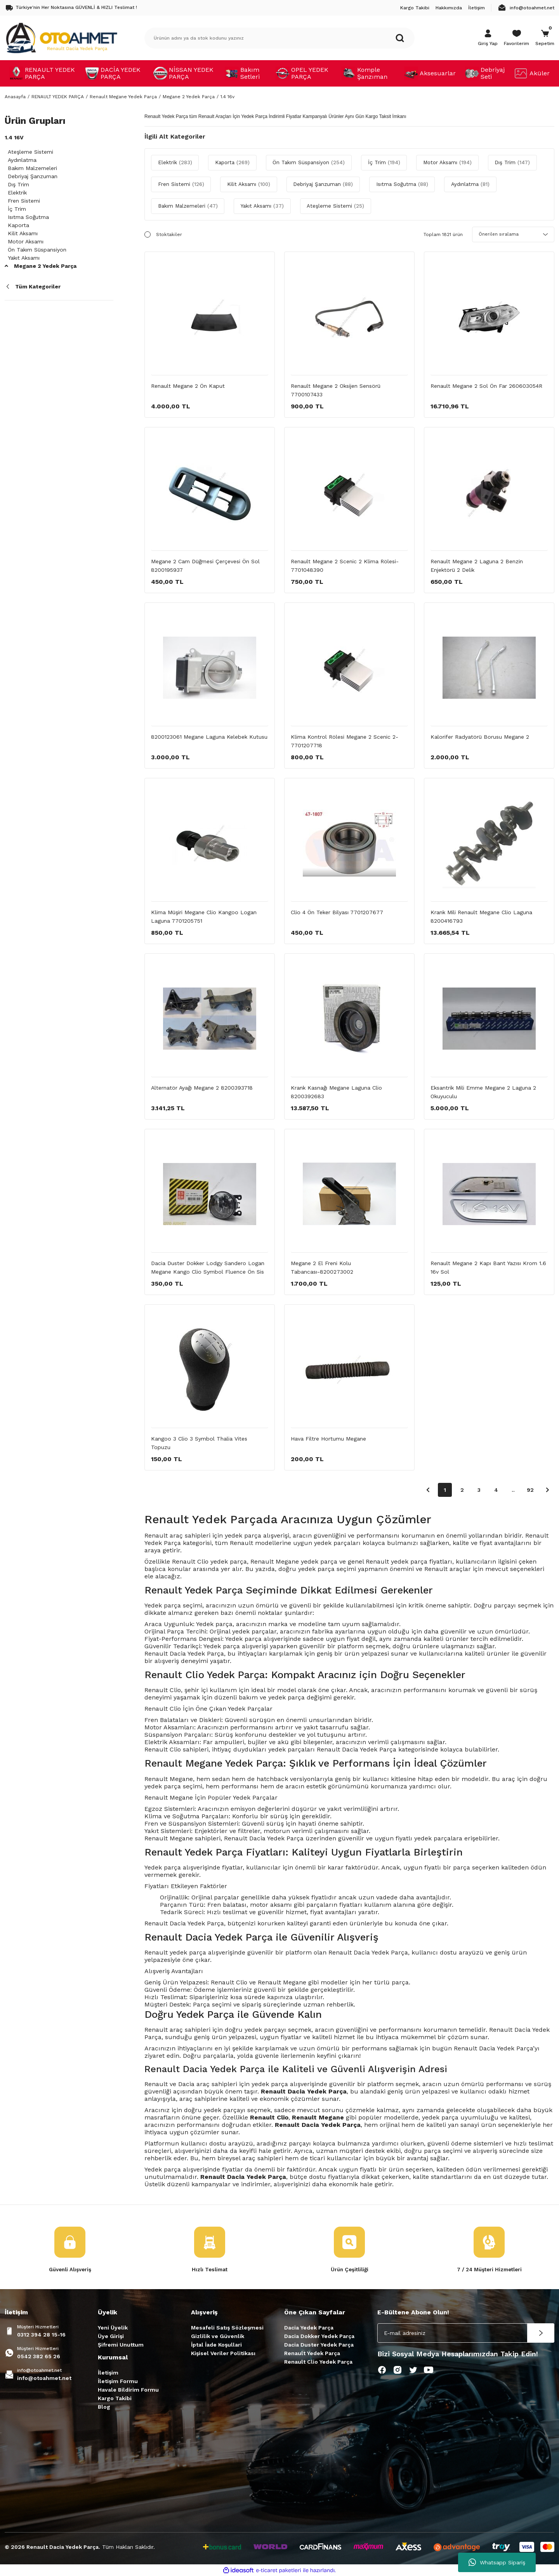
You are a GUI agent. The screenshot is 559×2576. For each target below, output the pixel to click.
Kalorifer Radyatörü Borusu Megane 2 (480, 737)
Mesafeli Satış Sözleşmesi (227, 2328)
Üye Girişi (111, 2336)
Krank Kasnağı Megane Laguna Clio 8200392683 (336, 1092)
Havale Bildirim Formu (128, 2390)
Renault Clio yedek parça (209, 1561)
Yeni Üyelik (113, 2328)
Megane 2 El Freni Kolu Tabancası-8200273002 (322, 1267)
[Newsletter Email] (465, 2333)
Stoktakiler (169, 234)
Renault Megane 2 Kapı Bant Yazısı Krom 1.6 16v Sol (488, 1267)
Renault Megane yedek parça (293, 1561)
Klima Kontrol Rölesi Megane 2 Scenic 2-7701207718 (344, 741)
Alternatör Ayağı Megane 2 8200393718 (202, 1088)
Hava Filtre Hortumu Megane (328, 1439)
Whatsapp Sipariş (497, 2562)
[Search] (279, 38)
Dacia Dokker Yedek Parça (319, 2336)
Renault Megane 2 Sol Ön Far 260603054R (486, 386)
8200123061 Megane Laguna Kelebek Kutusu (209, 737)
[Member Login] (488, 38)
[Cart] (544, 38)
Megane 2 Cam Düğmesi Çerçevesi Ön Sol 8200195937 (205, 565)
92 (530, 1490)
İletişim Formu (118, 2381)
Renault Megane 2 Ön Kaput (188, 386)
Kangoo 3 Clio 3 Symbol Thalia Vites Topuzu (199, 1443)
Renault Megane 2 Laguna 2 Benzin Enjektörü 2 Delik (477, 565)
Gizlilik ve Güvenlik (217, 2336)
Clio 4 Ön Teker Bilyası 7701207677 (337, 912)
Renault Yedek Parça (312, 2353)
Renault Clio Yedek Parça (318, 2362)
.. (513, 1490)
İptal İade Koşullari (216, 2345)
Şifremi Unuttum (121, 2345)
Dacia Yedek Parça (308, 2328)
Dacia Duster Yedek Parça (319, 2345)
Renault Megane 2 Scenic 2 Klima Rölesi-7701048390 (345, 565)
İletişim (108, 2373)
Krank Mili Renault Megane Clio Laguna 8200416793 (481, 916)
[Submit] (540, 2333)
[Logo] (61, 37)
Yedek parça (162, 1867)
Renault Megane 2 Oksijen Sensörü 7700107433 (335, 390)
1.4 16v (227, 96)
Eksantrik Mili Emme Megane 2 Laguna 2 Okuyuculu (483, 1092)
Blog (104, 2407)
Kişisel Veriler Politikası (223, 2353)
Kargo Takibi (115, 2398)
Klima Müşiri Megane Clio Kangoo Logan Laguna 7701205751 (204, 916)
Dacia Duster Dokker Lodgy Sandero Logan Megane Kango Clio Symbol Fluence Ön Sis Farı (207, 1268)
